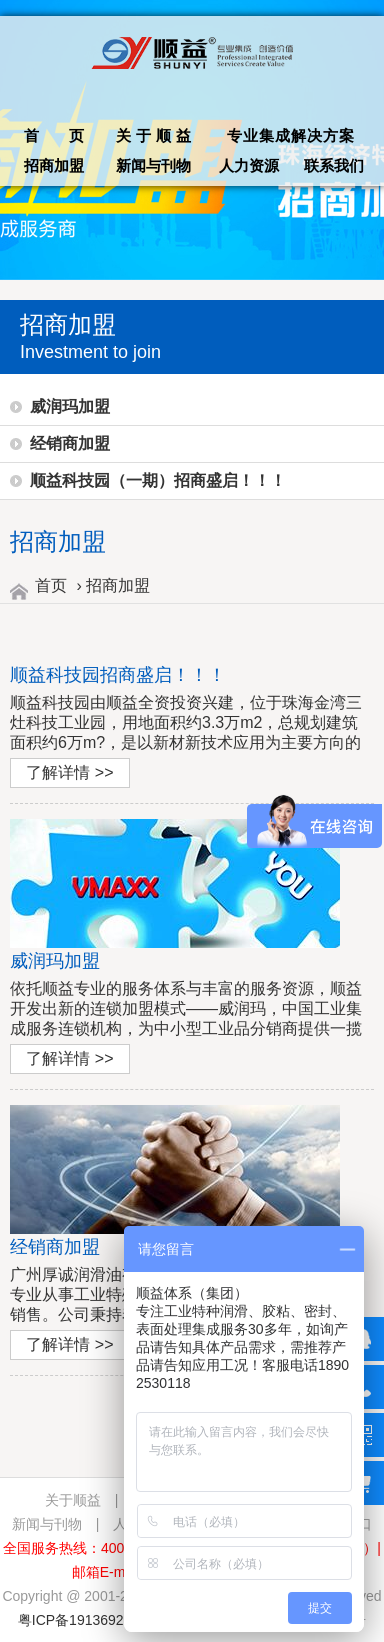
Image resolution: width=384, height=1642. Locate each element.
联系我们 (334, 165)
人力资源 (249, 165)
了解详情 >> (69, 772)
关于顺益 (156, 135)
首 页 (54, 135)
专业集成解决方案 (291, 135)
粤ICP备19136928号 (82, 1620)
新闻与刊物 (153, 165)
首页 (51, 585)
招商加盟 (54, 165)
